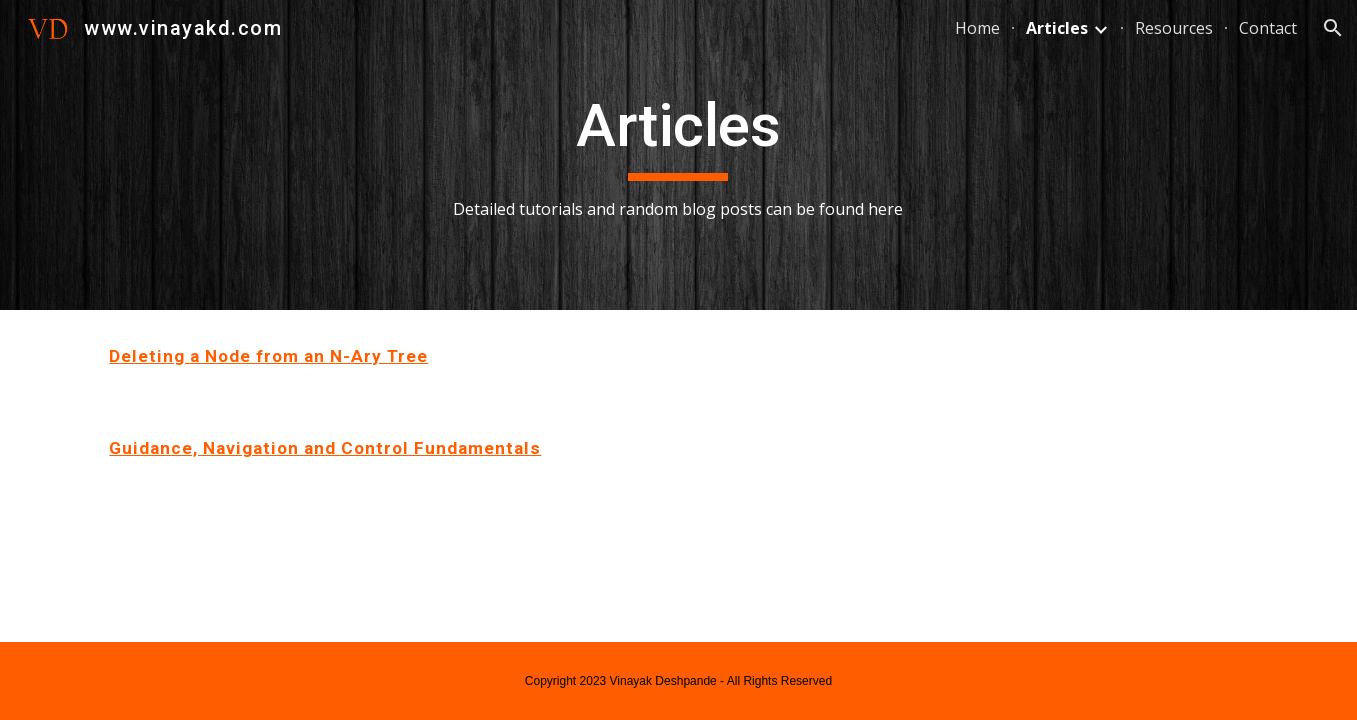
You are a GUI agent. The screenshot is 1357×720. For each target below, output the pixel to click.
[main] (679, 155)
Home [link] (977, 28)
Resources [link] (1174, 28)
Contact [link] (1268, 28)
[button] (1333, 28)
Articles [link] (1057, 28)
